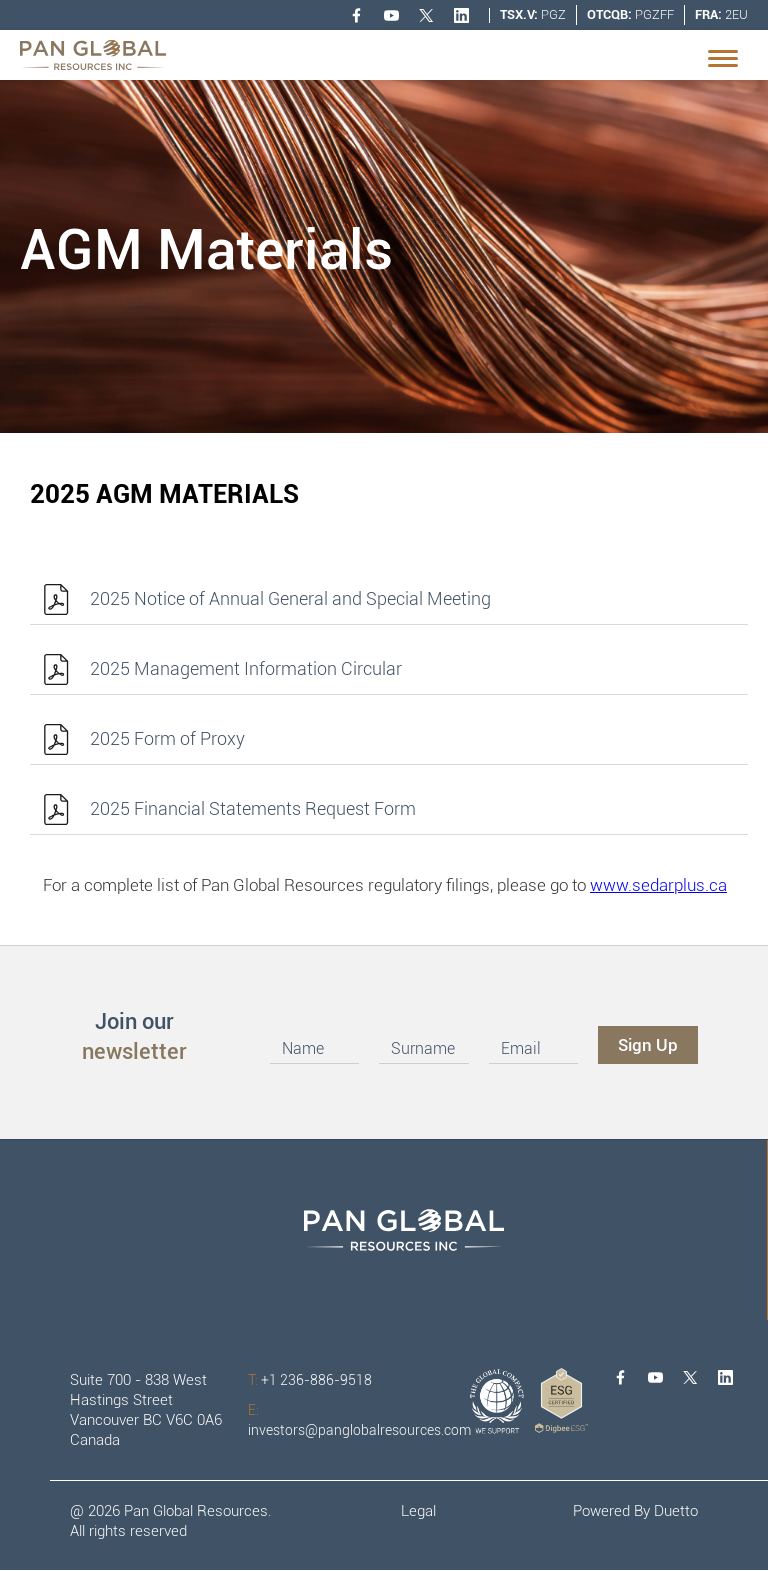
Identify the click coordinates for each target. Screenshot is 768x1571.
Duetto (676, 1511)
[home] (93, 55)
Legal (418, 1511)
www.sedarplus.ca (658, 885)
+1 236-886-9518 (310, 1380)
